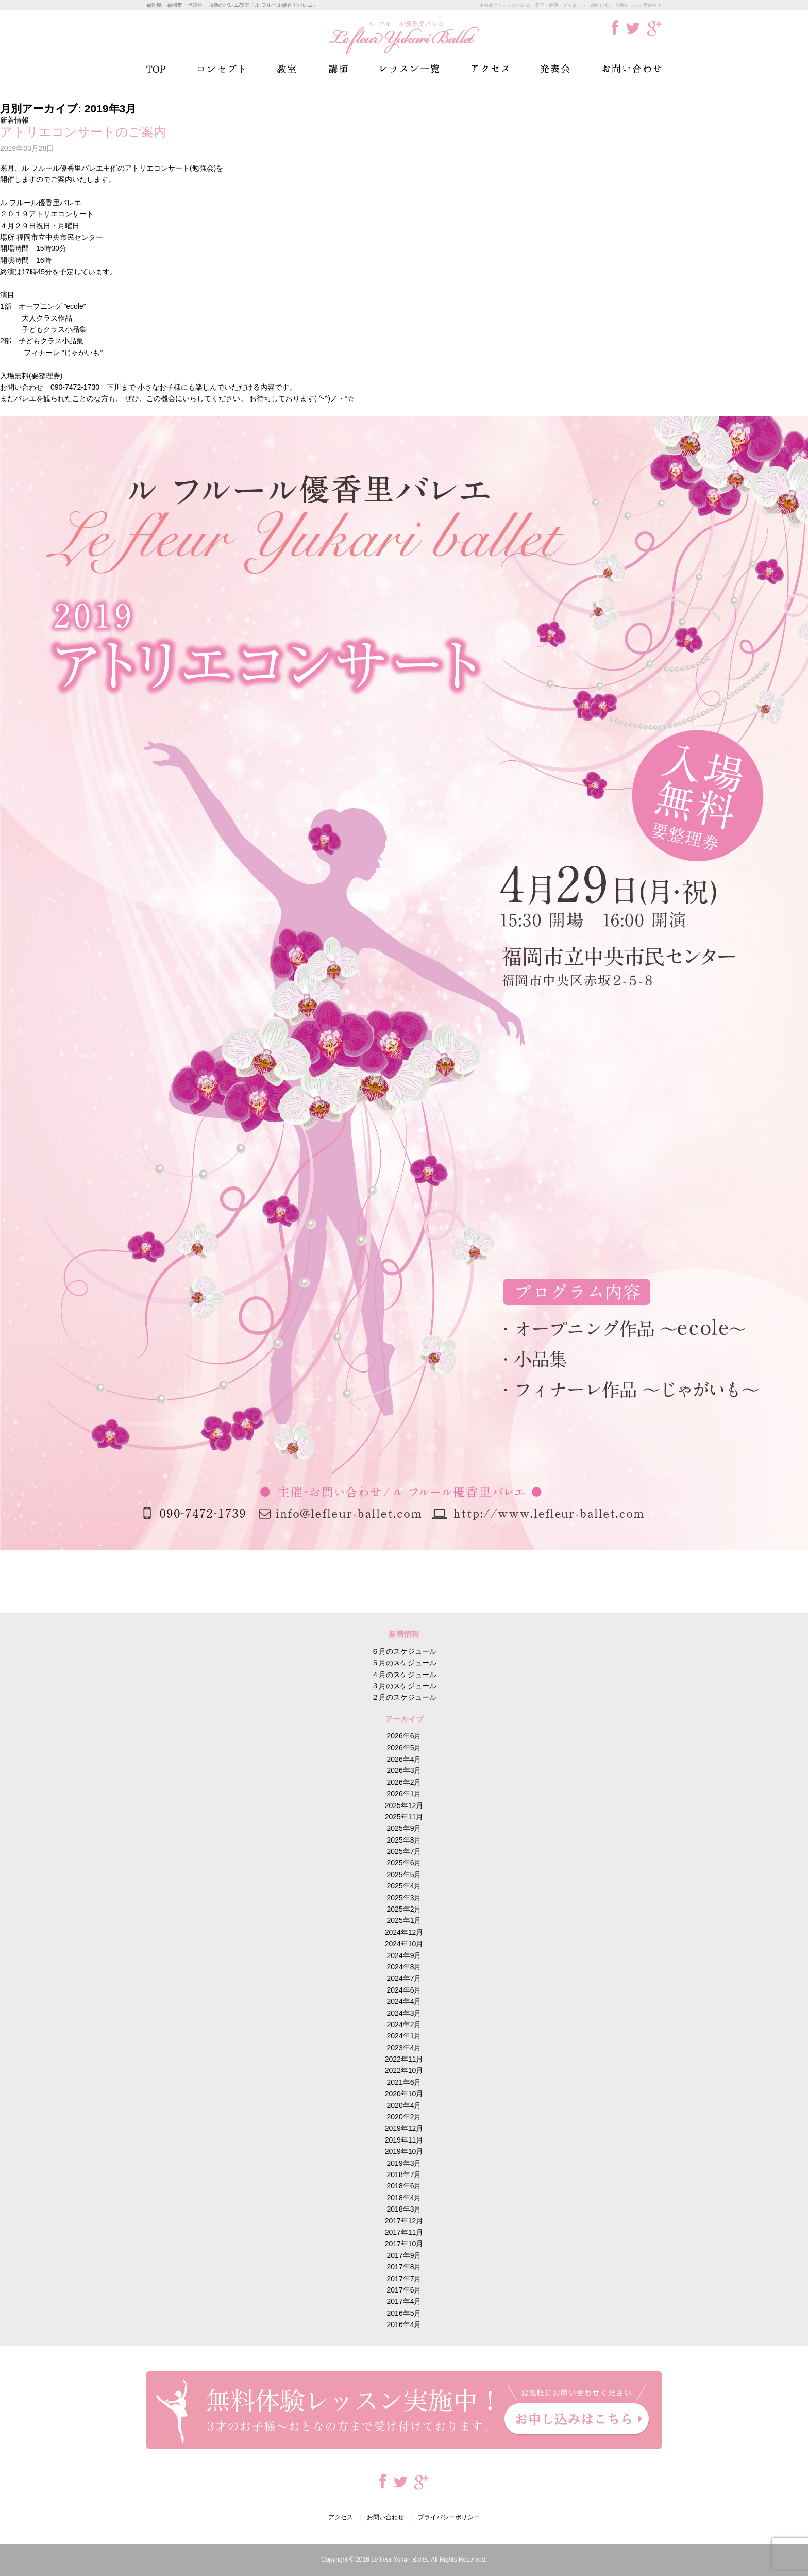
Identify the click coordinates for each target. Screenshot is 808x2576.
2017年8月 (404, 2267)
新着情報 (14, 120)
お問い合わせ (632, 68)
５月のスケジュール (404, 1663)
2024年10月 (404, 1943)
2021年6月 (404, 2082)
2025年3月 (404, 1898)
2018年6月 (404, 2186)
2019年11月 (404, 2140)
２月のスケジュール (404, 1697)
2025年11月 (404, 1817)
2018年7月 (404, 2174)
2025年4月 (404, 1886)
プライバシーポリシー (449, 2517)
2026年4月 (404, 1759)
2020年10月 (404, 2093)
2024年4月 (404, 2001)
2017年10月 (404, 2243)
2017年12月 (404, 2221)
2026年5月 (404, 1748)
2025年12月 (404, 1805)
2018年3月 (404, 2209)
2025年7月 (404, 1851)
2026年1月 (404, 1793)
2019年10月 (404, 2151)
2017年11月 (404, 2232)
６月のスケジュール (404, 1651)
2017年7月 (404, 2278)
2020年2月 (404, 2117)
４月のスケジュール (404, 1674)
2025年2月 (404, 1909)
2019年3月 (404, 2163)
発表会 (555, 68)
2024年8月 (404, 1967)
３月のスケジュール (404, 1686)
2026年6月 (404, 1736)
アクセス (490, 68)
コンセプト (221, 68)
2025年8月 (404, 1840)
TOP (155, 68)
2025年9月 (404, 1828)
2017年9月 (404, 2255)
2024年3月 (404, 2013)
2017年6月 (404, 2290)
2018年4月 (404, 2198)
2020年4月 (404, 2105)
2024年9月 (404, 1955)
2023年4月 (404, 2048)
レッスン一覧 (409, 68)
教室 (286, 68)
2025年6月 (404, 1863)
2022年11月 (404, 2059)
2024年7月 (404, 1978)
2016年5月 (404, 2313)
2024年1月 (404, 2036)
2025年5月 (404, 1874)
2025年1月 (404, 1920)
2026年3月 (404, 1770)
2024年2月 (404, 2024)
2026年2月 (404, 1782)
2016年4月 (404, 2324)
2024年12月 (404, 1932)
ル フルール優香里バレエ (404, 37)
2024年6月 (404, 1990)
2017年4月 (404, 2301)
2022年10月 (404, 2070)
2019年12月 (404, 2128)
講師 (338, 68)
